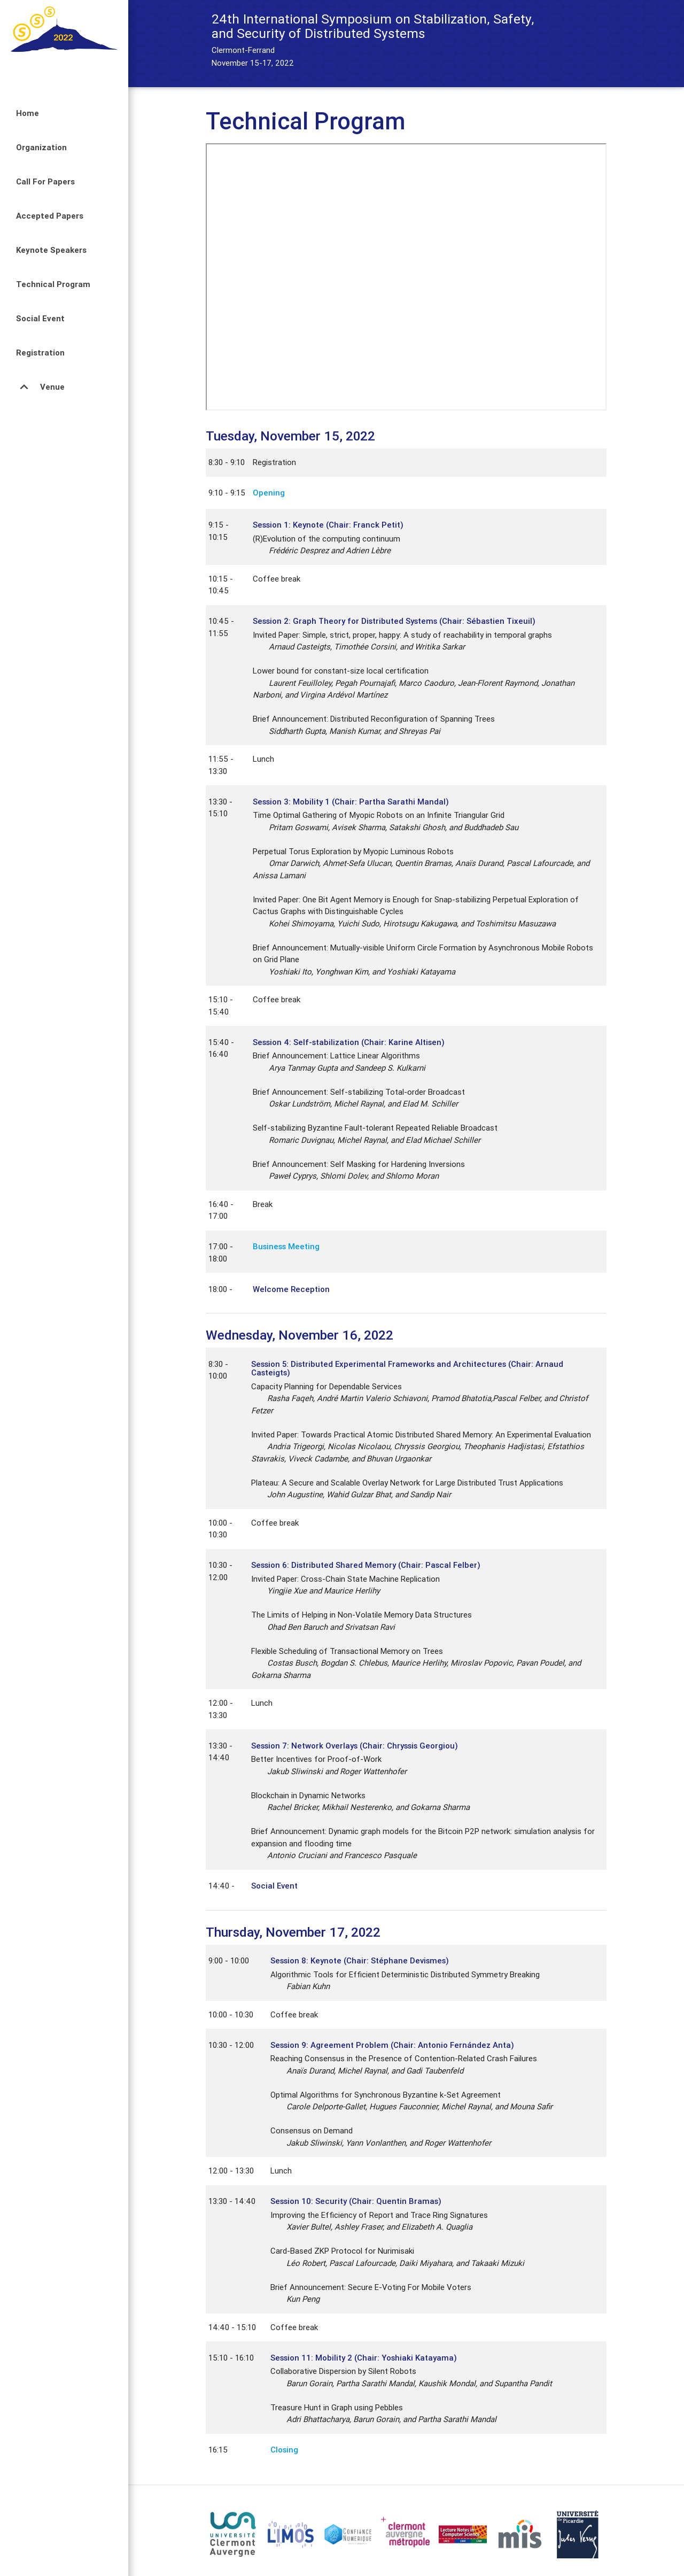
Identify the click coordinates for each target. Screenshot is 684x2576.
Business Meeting (286, 1246)
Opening (269, 493)
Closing (284, 2450)
